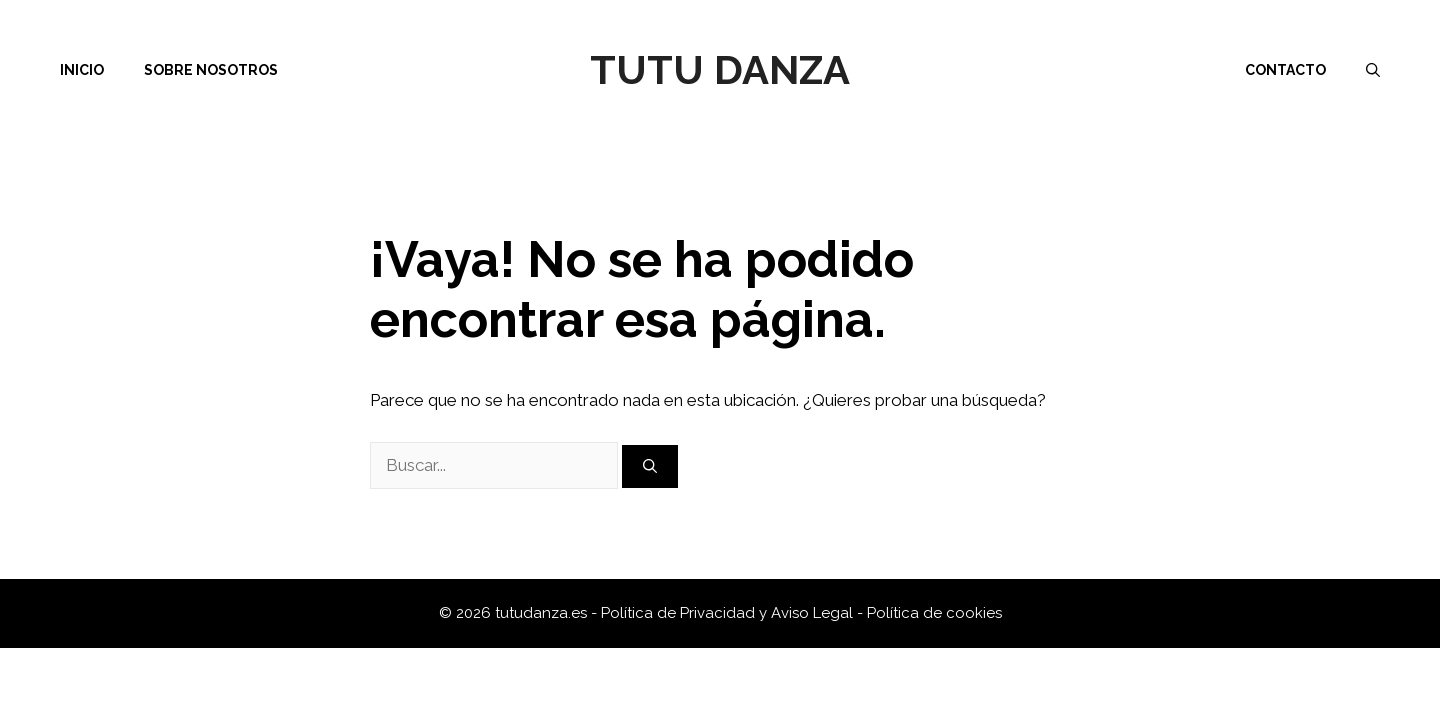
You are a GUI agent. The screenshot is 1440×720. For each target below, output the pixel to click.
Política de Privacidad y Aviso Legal (729, 613)
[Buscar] (650, 466)
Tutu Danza (720, 69)
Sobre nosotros (211, 70)
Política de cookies (934, 613)
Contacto (1285, 70)
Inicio (82, 70)
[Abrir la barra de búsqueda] (1373, 70)
